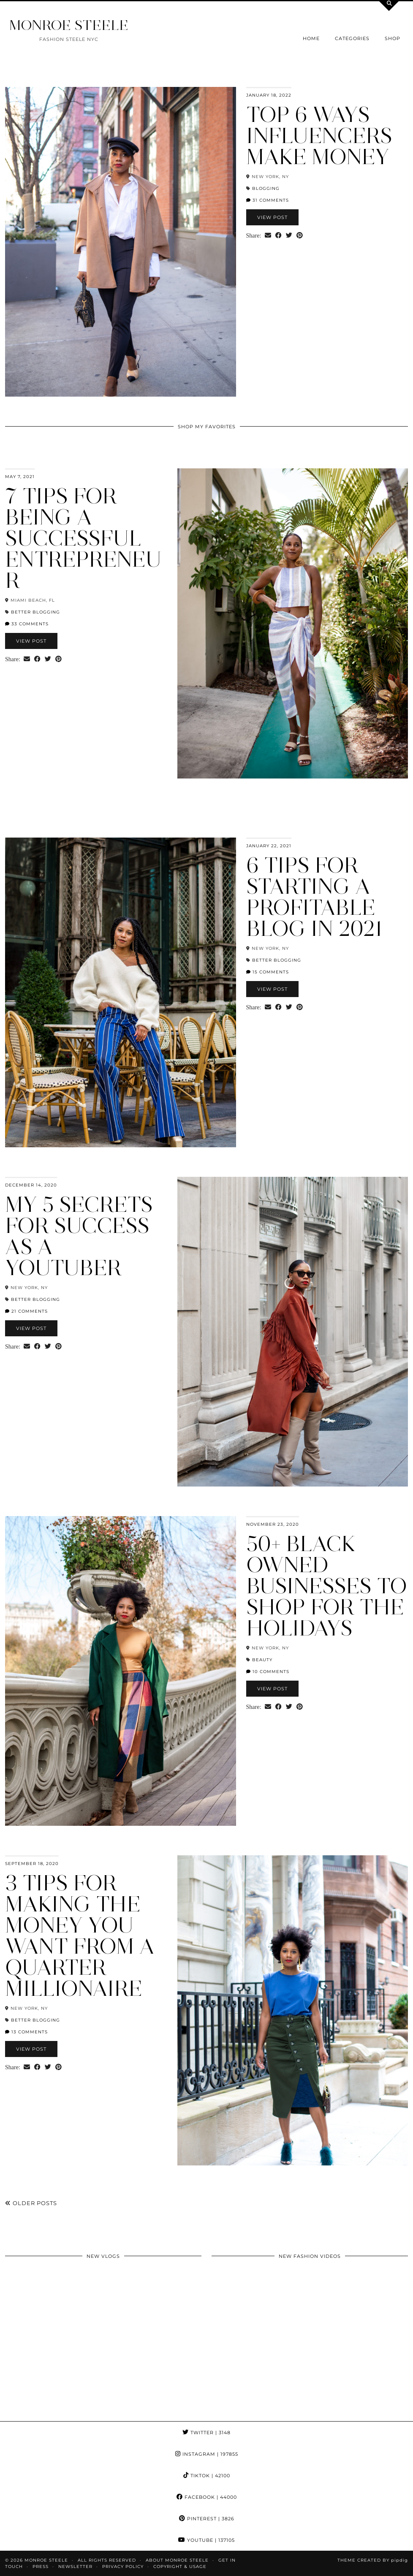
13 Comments (26, 2032)
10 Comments (267, 1671)
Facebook (207, 2497)
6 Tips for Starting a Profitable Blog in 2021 (314, 896)
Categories (352, 38)
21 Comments (26, 1311)
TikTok (206, 2476)
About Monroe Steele (177, 2560)
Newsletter (75, 2566)
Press (41, 2566)
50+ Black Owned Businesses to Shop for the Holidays (326, 1586)
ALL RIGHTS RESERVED (107, 2560)
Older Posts (31, 2203)
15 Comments (267, 972)
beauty (262, 1659)
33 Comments (27, 624)
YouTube (206, 2540)
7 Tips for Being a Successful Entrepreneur (83, 538)
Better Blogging (35, 612)
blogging (266, 188)
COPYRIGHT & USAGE (179, 2566)
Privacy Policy (123, 2566)
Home (311, 38)
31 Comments (267, 200)
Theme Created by (372, 2560)
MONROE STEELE (68, 25)
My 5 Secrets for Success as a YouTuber (79, 1236)
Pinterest (206, 2519)
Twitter (206, 2432)
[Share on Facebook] (278, 236)
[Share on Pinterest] (299, 236)
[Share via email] (268, 236)
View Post (272, 217)
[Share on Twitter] (289, 236)
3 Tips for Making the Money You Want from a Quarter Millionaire (80, 1935)
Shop (392, 38)
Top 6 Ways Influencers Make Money (319, 136)
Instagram (206, 2454)
